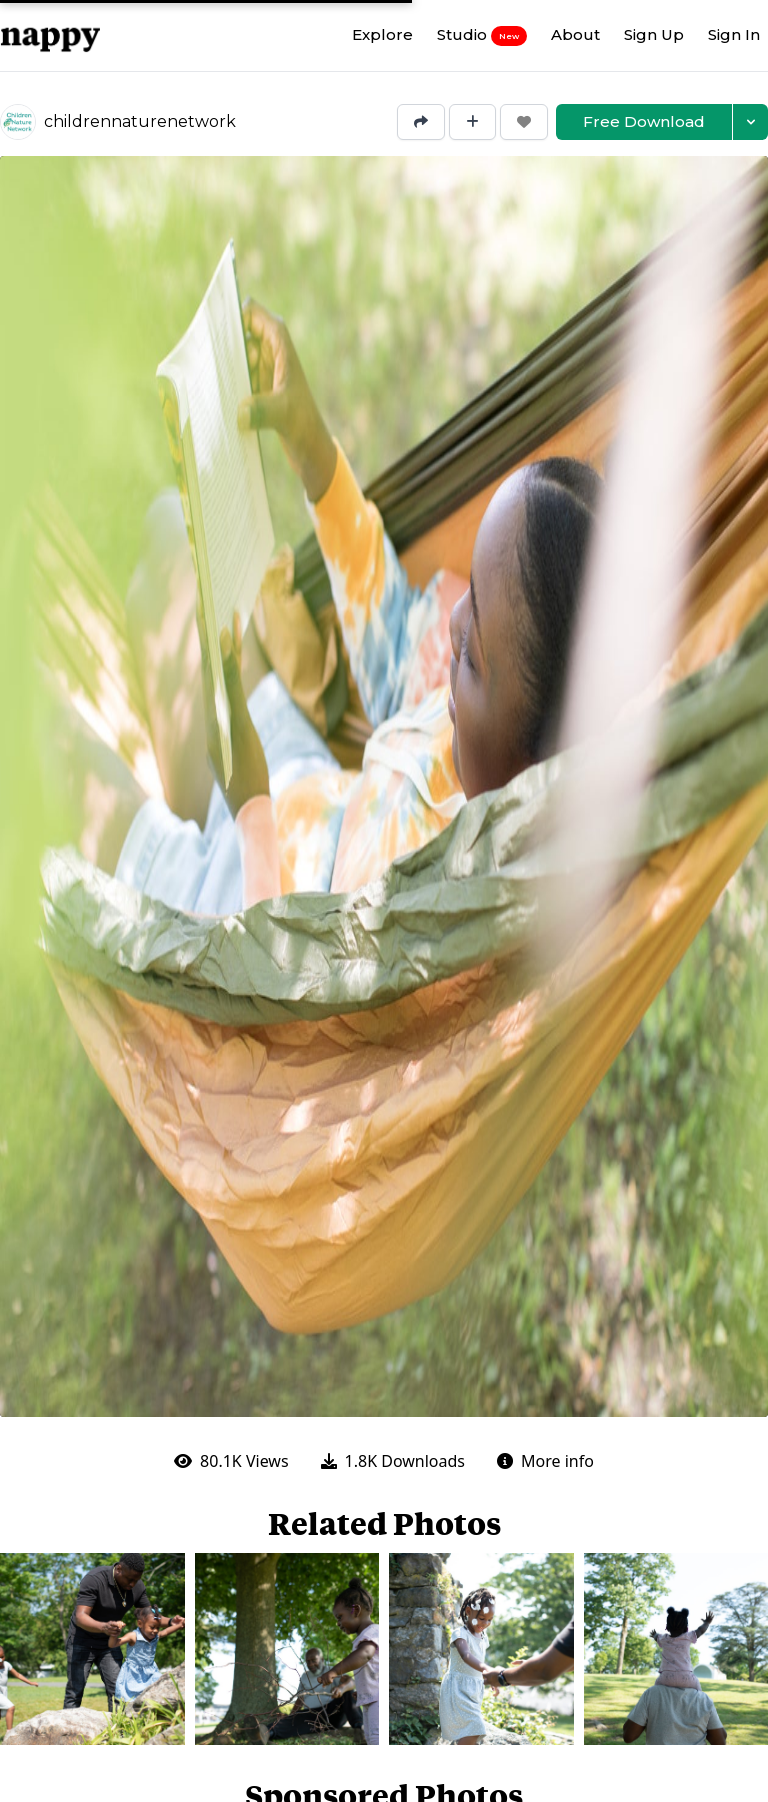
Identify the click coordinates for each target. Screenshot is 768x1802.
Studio (482, 35)
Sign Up (654, 34)
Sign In (734, 34)
